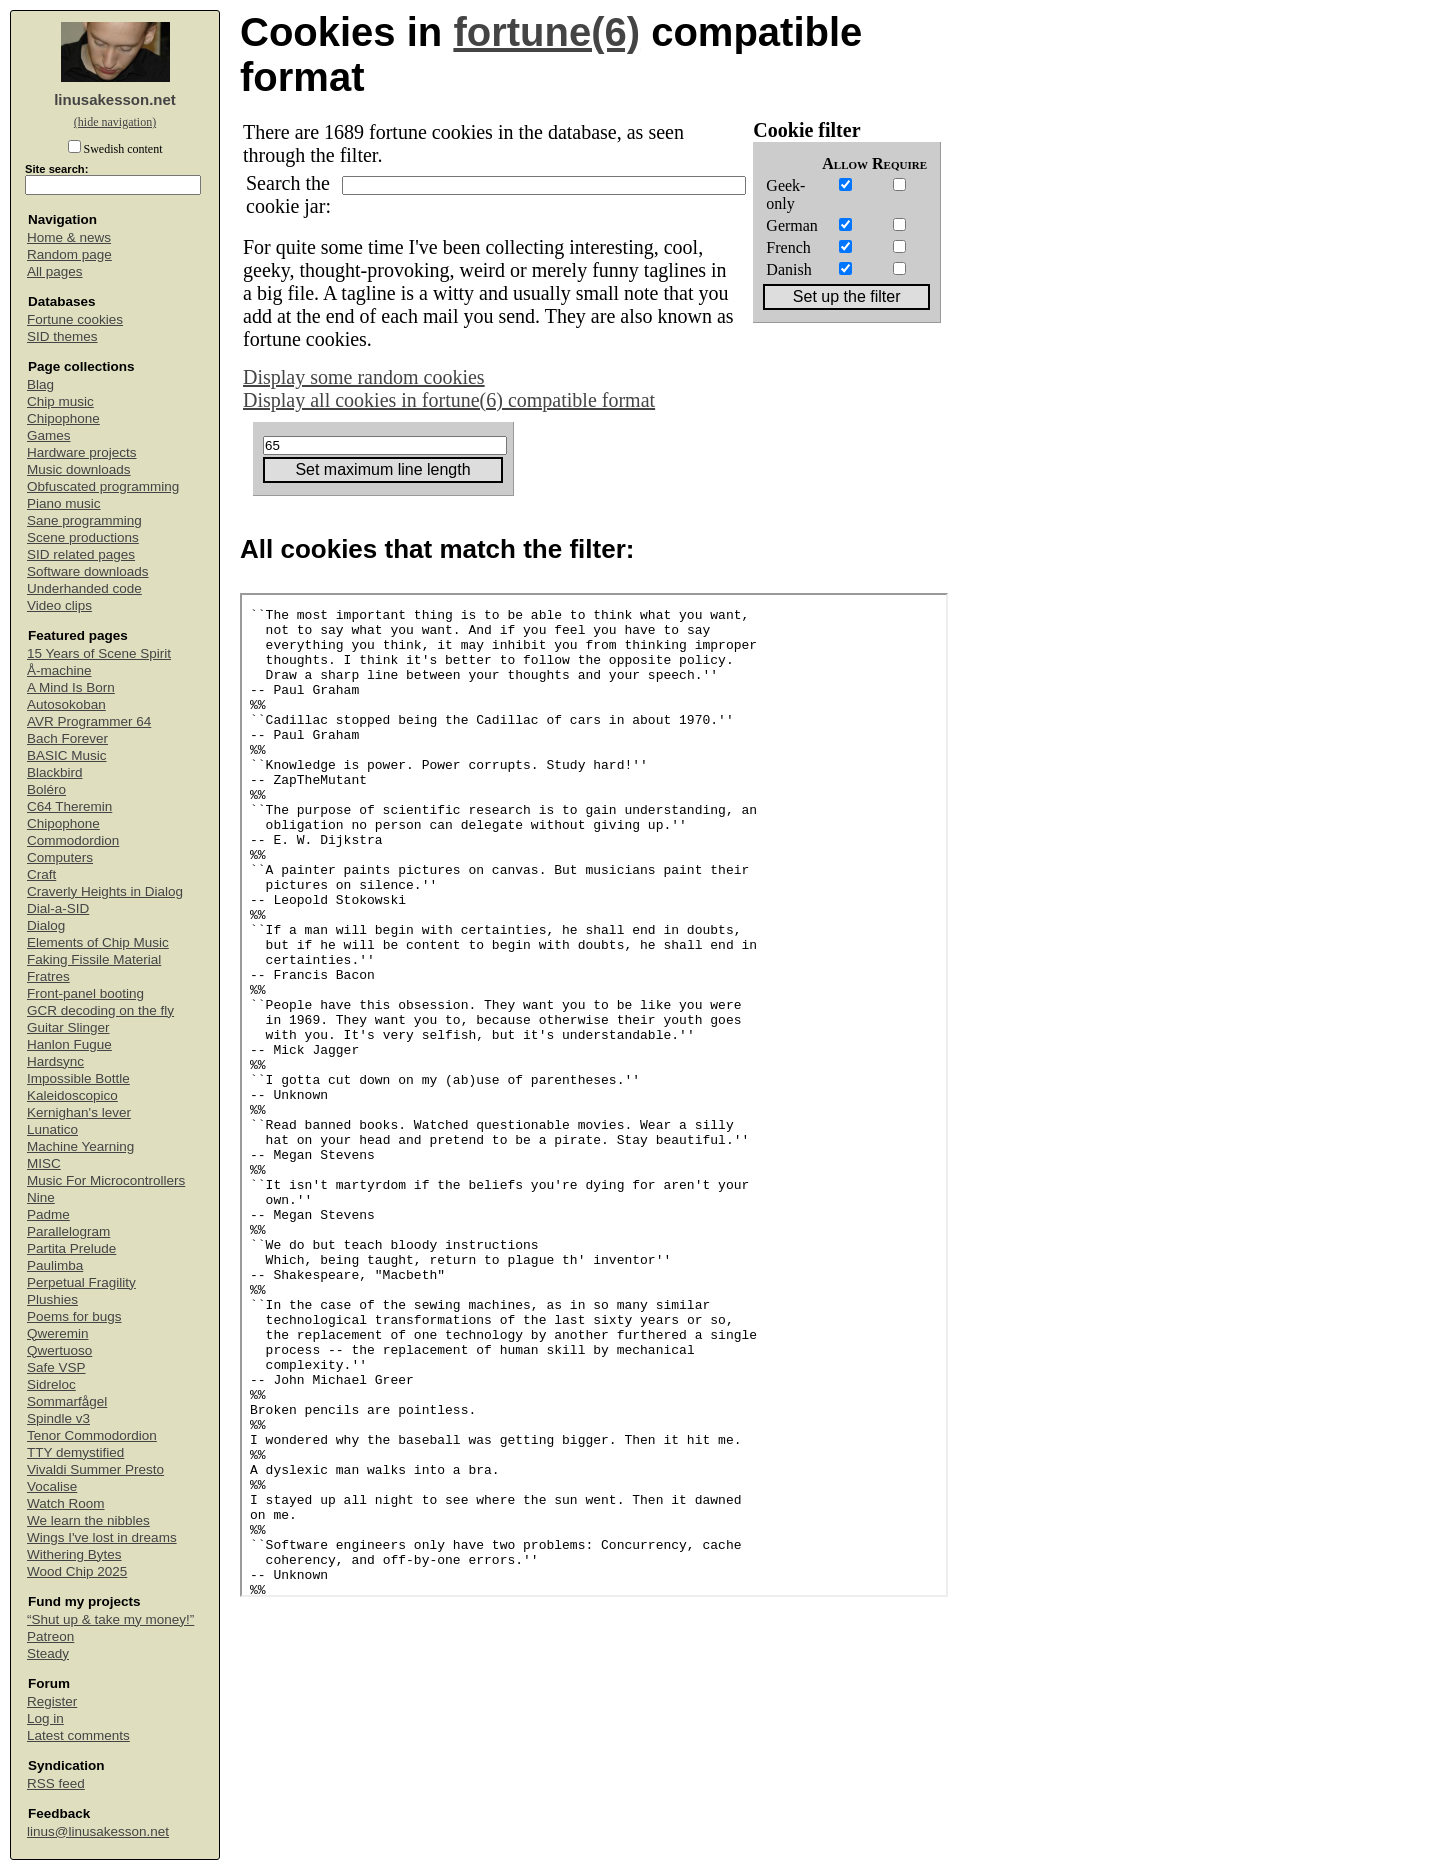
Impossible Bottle (78, 1078)
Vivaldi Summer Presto (95, 1469)
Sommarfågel (67, 1401)
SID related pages (81, 554)
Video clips (59, 605)
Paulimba (55, 1265)
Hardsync (55, 1061)
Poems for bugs (74, 1316)
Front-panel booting (85, 993)
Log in (45, 1718)
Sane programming (84, 520)
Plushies (52, 1299)
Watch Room (66, 1503)
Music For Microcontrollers (106, 1180)
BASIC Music (67, 755)
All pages (55, 271)
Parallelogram (68, 1231)
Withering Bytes (74, 1554)
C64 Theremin (69, 806)
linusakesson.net (115, 99)
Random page (69, 254)
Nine (41, 1197)
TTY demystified (75, 1452)
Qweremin (58, 1333)
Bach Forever (67, 738)
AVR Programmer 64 (89, 721)
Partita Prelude (71, 1248)
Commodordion (73, 840)
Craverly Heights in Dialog (105, 891)
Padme (48, 1214)
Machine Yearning (80, 1146)
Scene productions (83, 537)
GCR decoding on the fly (100, 1010)
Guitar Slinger (68, 1027)
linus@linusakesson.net (98, 1831)
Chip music (60, 401)
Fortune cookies (75, 319)
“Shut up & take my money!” (110, 1619)
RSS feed (56, 1783)
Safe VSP (56, 1367)
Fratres (48, 976)
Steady (48, 1653)
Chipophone (63, 418)
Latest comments (78, 1735)
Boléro (46, 789)
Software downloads (88, 571)
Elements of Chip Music (98, 942)
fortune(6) (546, 32)
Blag (40, 384)
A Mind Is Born (71, 687)
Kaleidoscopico (72, 1095)
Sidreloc (51, 1384)
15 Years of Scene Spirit (99, 653)
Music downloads (79, 469)
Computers (60, 857)
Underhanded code (84, 588)
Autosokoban (66, 704)
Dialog (46, 925)
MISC (44, 1163)
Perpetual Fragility (81, 1282)
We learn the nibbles (88, 1520)
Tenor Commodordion (92, 1435)
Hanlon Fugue (69, 1044)
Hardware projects (82, 452)
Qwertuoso (59, 1350)
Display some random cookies (364, 377)
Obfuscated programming (103, 486)
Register (52, 1701)
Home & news (69, 237)
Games (49, 435)
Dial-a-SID (58, 908)
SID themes (62, 336)
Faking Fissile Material (94, 959)
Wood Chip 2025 (77, 1571)
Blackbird (55, 772)
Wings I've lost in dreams (102, 1537)
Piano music (64, 503)
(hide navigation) (115, 122)
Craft (41, 874)
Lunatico (52, 1129)
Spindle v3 (58, 1418)
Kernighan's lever (79, 1112)
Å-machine (59, 670)
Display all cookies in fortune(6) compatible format (449, 400)
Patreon (50, 1636)
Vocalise (52, 1486)
